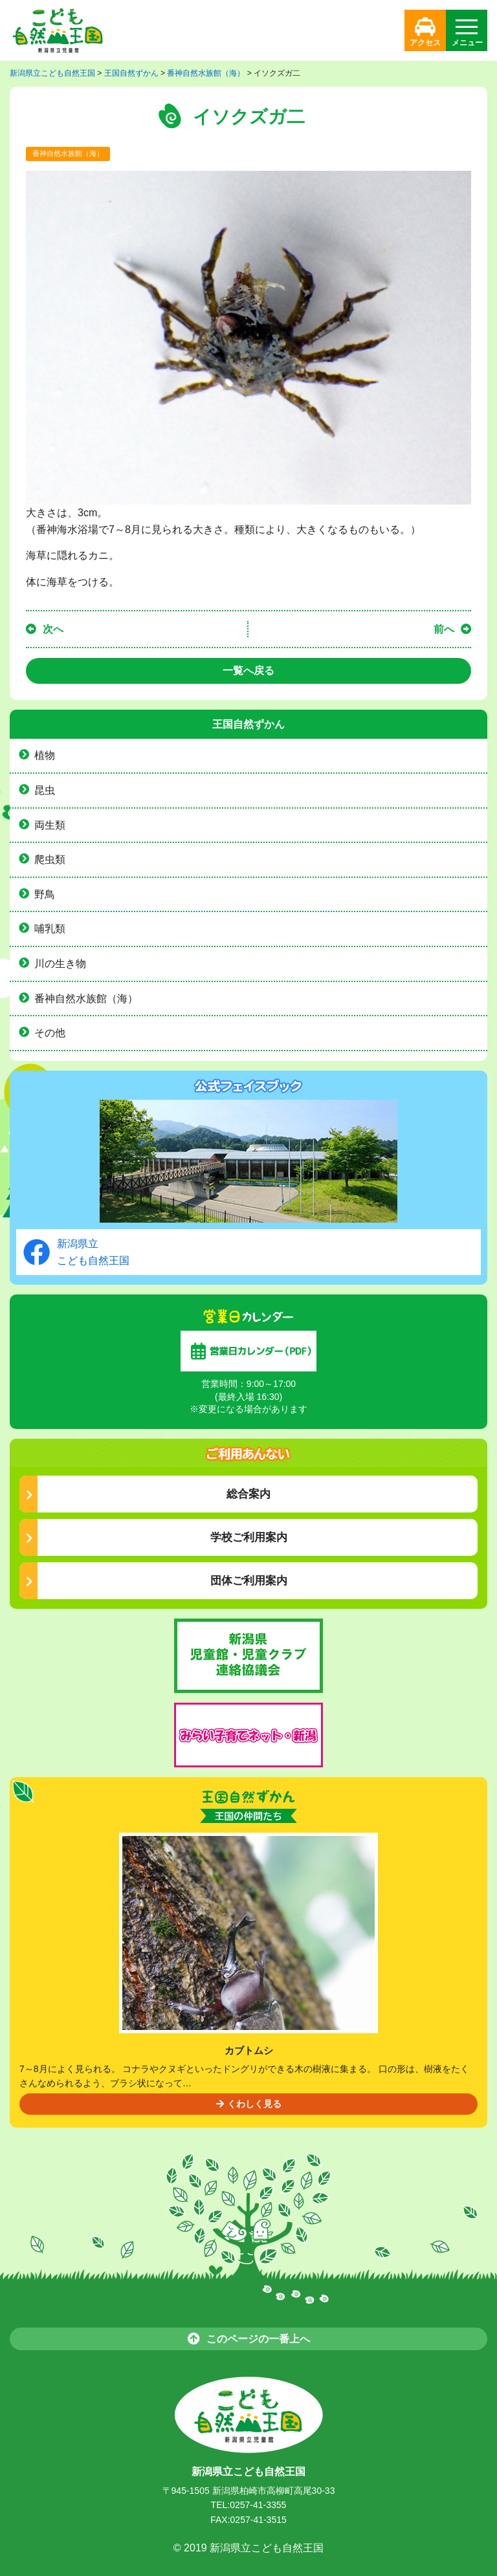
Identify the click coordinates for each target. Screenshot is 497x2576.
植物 (44, 755)
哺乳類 (49, 928)
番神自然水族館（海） (68, 153)
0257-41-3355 (258, 2505)
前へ (444, 629)
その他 (49, 1032)
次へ (53, 629)
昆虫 (44, 790)
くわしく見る (249, 2104)
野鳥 (44, 894)
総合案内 (148, 1494)
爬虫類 (49, 859)
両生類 (49, 825)
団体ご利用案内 (156, 1581)
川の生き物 (60, 963)
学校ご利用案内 (156, 1537)
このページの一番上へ (249, 2338)
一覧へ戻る (248, 670)
